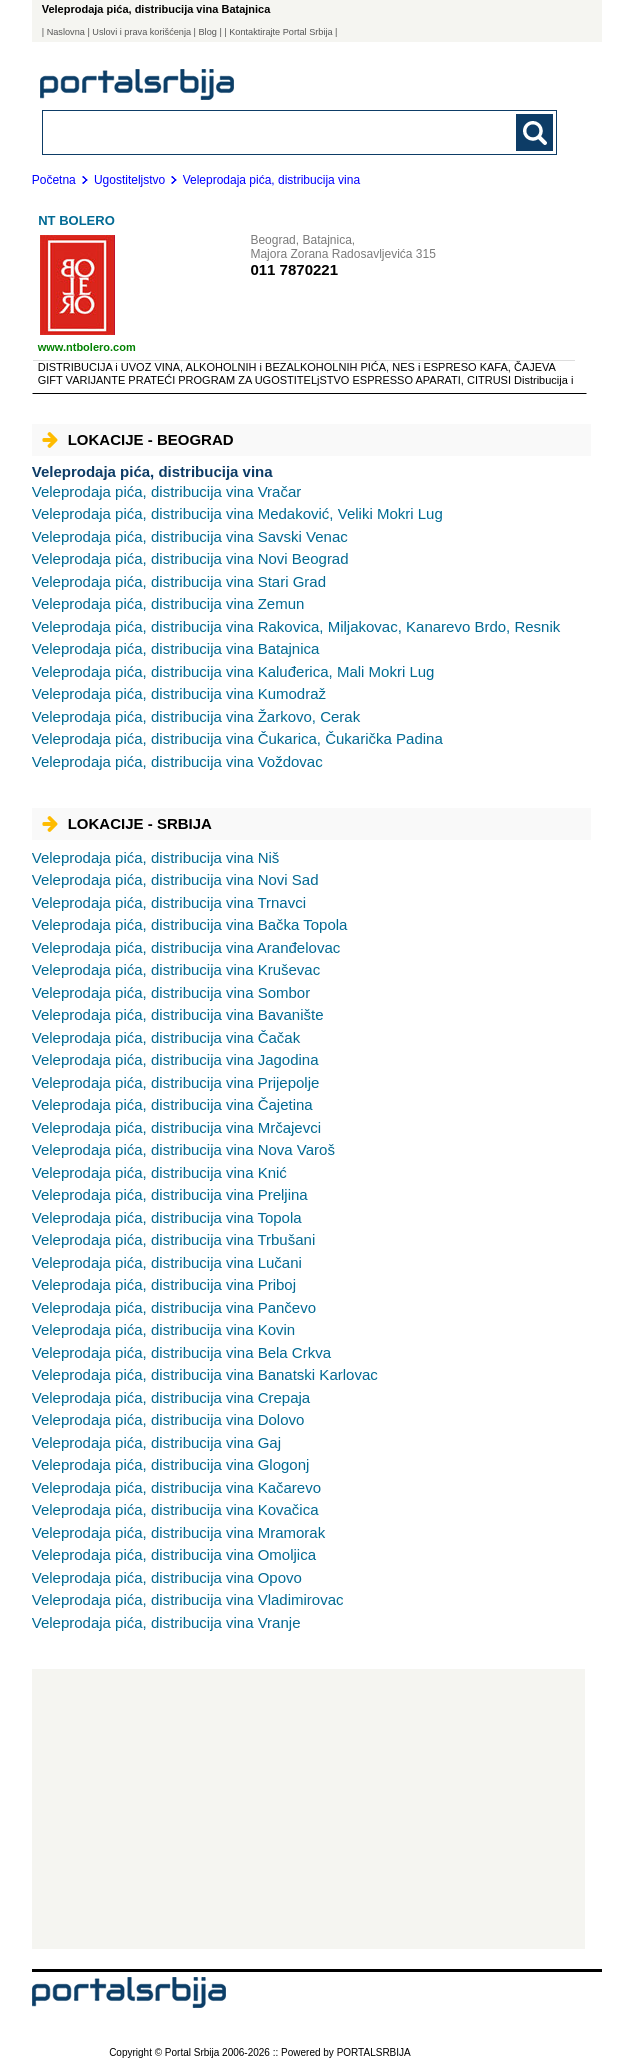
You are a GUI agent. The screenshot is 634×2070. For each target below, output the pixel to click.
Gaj (156, 1442)
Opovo (167, 1577)
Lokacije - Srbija (127, 823)
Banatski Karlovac (205, 1374)
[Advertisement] (309, 1809)
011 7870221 (294, 269)
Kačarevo (176, 1487)
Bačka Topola (190, 924)
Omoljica (174, 1554)
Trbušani (174, 1239)
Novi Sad (175, 879)
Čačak (166, 1037)
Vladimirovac (188, 1599)
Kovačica (175, 1509)
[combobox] (250, 131)
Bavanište (178, 1014)
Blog (208, 32)
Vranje (166, 1622)
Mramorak (178, 1532)
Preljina (170, 1194)
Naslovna (66, 32)
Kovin (164, 1329)
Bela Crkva (181, 1352)
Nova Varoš (183, 1149)
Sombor (171, 992)
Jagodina (175, 1059)
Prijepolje (176, 1082)
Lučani (167, 1262)
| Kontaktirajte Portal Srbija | (280, 32)
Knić (159, 1172)
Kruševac (176, 969)
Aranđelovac (186, 947)
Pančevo (174, 1307)
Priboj (164, 1284)
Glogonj (171, 1464)
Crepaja (171, 1397)
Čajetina (172, 1104)
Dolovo (168, 1419)
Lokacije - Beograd (138, 439)
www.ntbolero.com (87, 347)
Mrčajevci (176, 1127)
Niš (156, 857)
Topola (167, 1217)
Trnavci (169, 902)
